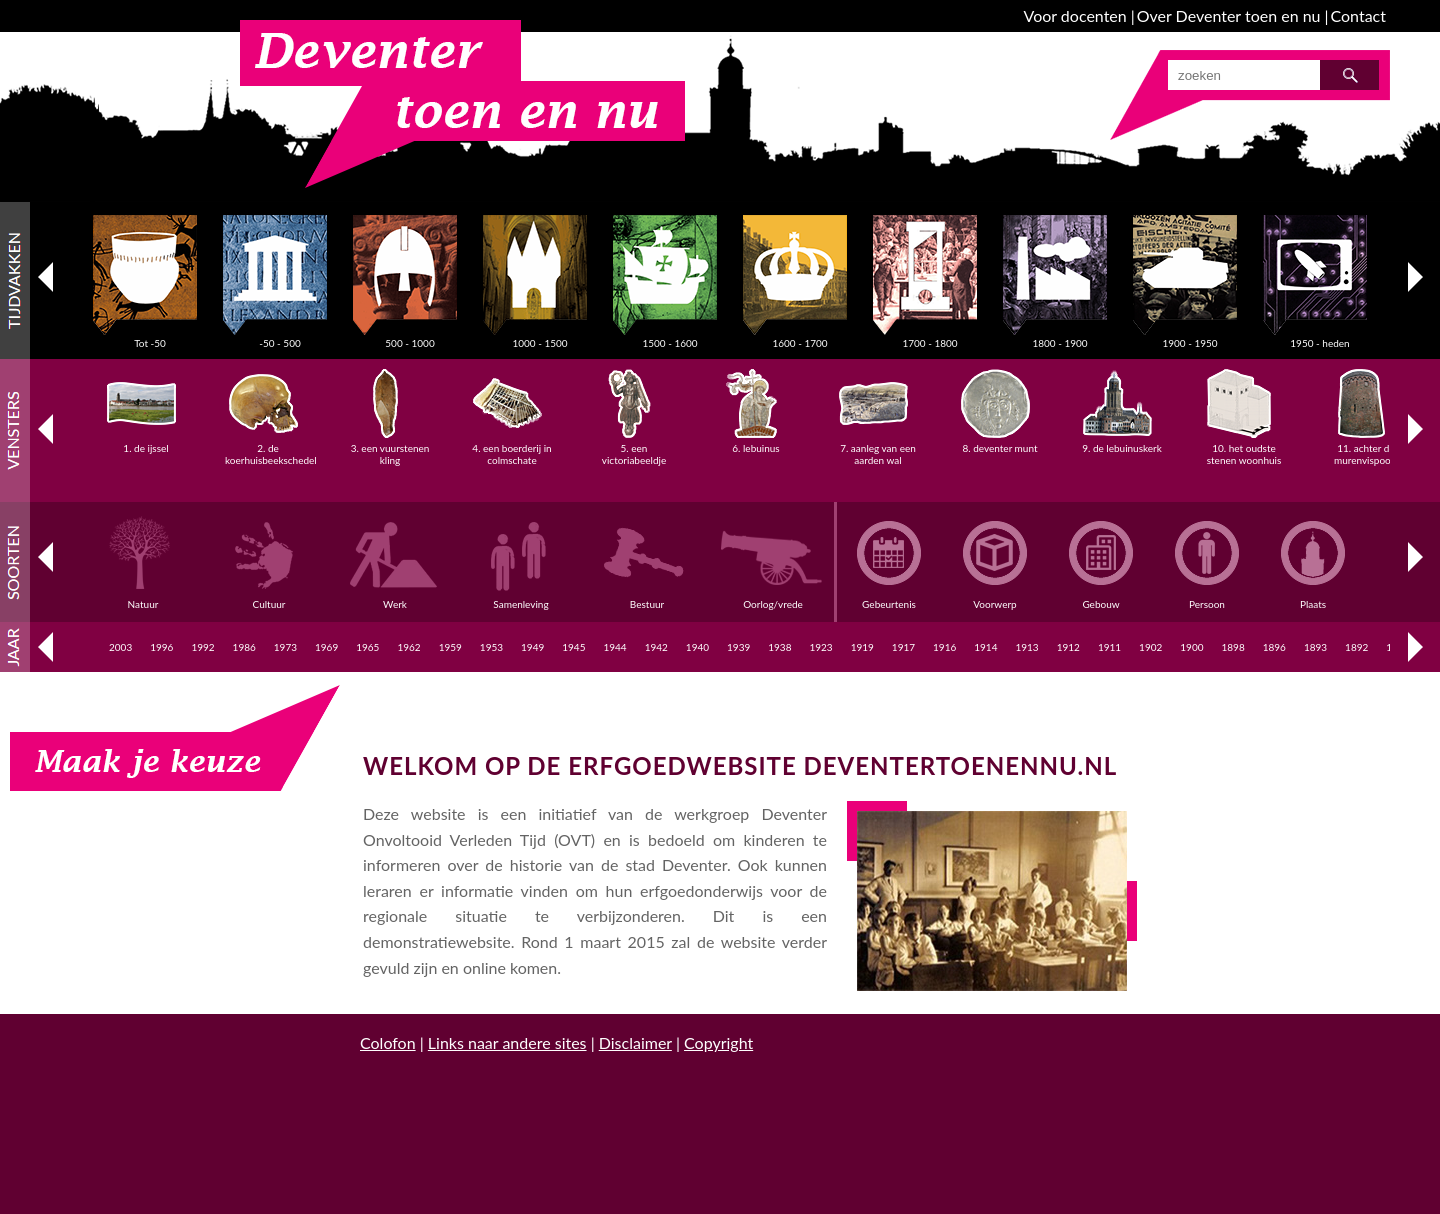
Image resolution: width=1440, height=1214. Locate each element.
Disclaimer (635, 1042)
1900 (1191, 647)
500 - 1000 (410, 337)
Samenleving (524, 598)
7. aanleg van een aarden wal (878, 448)
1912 (1068, 647)
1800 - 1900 (1060, 337)
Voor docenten (1075, 15)
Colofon (388, 1042)
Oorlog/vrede (776, 598)
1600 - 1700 (800, 337)
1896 (1274, 647)
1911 (1109, 647)
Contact (1358, 15)
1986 (244, 647)
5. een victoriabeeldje (634, 448)
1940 (697, 647)
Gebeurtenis (889, 598)
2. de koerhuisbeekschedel (271, 448)
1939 (738, 647)
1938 (779, 647)
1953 (491, 647)
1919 (862, 647)
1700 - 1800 (930, 337)
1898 (1232, 647)
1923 (820, 647)
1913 (1026, 647)
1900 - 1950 (1190, 337)
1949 (532, 647)
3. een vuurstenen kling (390, 448)
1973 (285, 647)
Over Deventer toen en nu (1229, 15)
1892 (1356, 647)
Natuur (146, 598)
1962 (408, 647)
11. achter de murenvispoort (1366, 448)
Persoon (1207, 598)
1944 (614, 647)
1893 (1315, 647)
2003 (120, 647)
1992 (202, 647)
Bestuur (650, 598)
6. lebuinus (756, 442)
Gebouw (1101, 598)
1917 (903, 647)
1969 (326, 647)
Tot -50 (150, 337)
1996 (161, 647)
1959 (450, 647)
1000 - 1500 (540, 337)
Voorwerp (995, 598)
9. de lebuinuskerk (1122, 442)
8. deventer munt (999, 442)
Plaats (1313, 598)
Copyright (718, 1042)
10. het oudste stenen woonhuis (1244, 448)
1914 (985, 647)
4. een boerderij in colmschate (511, 448)
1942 (656, 647)
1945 (573, 647)
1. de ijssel (146, 442)
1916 (944, 647)
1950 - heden (1320, 337)
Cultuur (272, 598)
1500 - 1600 (670, 337)
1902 (1150, 647)
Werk (398, 598)
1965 (367, 647)
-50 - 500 (280, 337)
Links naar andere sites (507, 1042)
